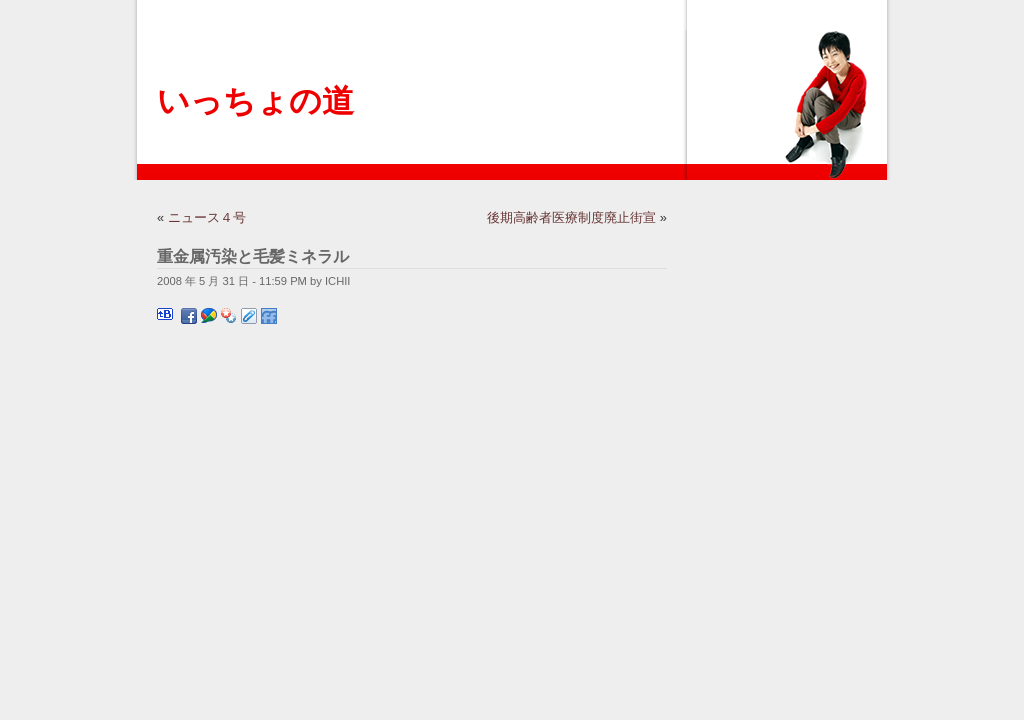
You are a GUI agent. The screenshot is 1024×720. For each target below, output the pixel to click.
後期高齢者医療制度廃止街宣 (571, 217)
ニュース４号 (207, 217)
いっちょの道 (255, 101)
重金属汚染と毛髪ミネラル (253, 256)
